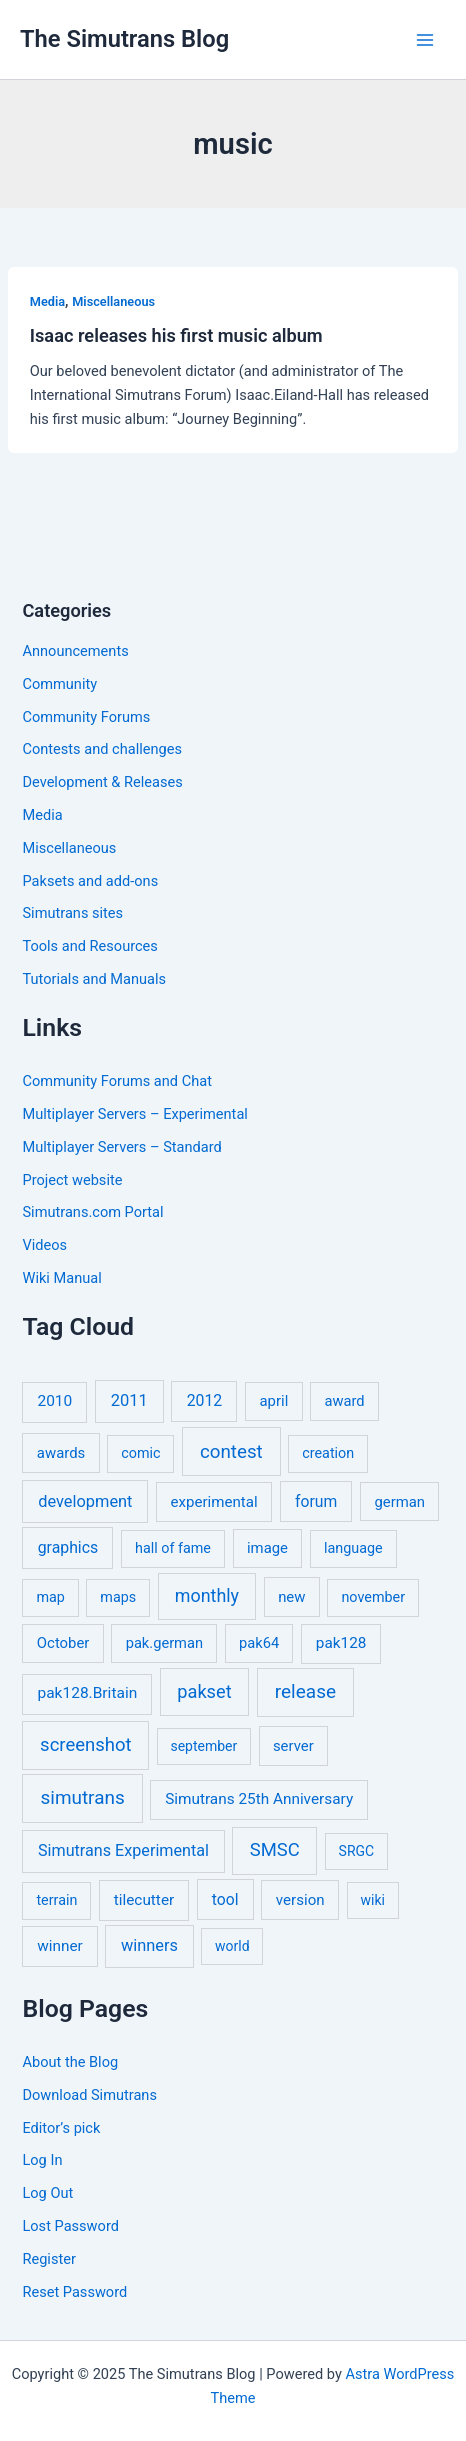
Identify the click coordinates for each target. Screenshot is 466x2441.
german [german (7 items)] (399, 1502)
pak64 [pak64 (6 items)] (259, 1643)
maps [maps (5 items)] (118, 1597)
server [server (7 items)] (293, 1746)
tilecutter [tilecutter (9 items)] (144, 1900)
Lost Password (70, 2226)
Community (59, 684)
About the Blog (70, 2062)
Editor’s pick (61, 2128)
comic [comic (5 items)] (140, 1453)
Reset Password (74, 2292)
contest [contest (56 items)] (231, 1452)
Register (48, 2259)
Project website (72, 1180)
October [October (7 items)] (63, 1643)
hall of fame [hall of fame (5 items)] (173, 1548)
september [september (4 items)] (203, 1746)
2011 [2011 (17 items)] (129, 1400)
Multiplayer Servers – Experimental (134, 1114)
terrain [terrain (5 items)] (56, 1900)
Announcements (75, 651)
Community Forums (86, 717)
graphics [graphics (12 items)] (68, 1547)
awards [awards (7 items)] (61, 1453)
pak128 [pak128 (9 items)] (341, 1643)
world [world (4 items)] (232, 1946)
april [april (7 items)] (274, 1401)
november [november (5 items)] (373, 1597)
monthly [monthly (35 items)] (207, 1595)
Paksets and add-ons (90, 881)
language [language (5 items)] (353, 1548)
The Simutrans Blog (124, 39)
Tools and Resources (89, 946)
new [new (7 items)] (291, 1597)
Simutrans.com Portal (92, 1212)
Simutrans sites (72, 913)
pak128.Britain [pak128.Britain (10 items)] (87, 1693)
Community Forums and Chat (116, 1081)
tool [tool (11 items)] (225, 1899)
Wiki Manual (61, 1278)
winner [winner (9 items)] (60, 1946)
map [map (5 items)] (50, 1597)
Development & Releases (102, 782)
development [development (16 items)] (85, 1501)
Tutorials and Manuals (94, 979)
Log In (42, 2160)
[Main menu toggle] (425, 40)
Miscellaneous (113, 301)
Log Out (47, 2193)
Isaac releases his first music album (176, 335)
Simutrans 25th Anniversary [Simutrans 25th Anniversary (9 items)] (259, 1799)
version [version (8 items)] (300, 1900)
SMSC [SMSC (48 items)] (275, 1850)
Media (47, 301)
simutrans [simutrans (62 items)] (83, 1797)
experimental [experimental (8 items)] (213, 1502)
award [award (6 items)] (345, 1401)
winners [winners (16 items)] (149, 1945)
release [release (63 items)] (305, 1691)
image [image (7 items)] (267, 1548)
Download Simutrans (89, 2095)
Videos (44, 1245)
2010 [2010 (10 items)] (54, 1401)
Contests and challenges (102, 749)
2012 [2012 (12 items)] (205, 1400)
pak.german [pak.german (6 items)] (164, 1643)
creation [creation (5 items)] (328, 1453)
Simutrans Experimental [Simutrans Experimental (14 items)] (123, 1850)
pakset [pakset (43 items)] (204, 1691)
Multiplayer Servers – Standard (121, 1147)
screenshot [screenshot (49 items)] (86, 1745)
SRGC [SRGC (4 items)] (357, 1851)
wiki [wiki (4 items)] (372, 1900)
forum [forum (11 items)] (316, 1501)
